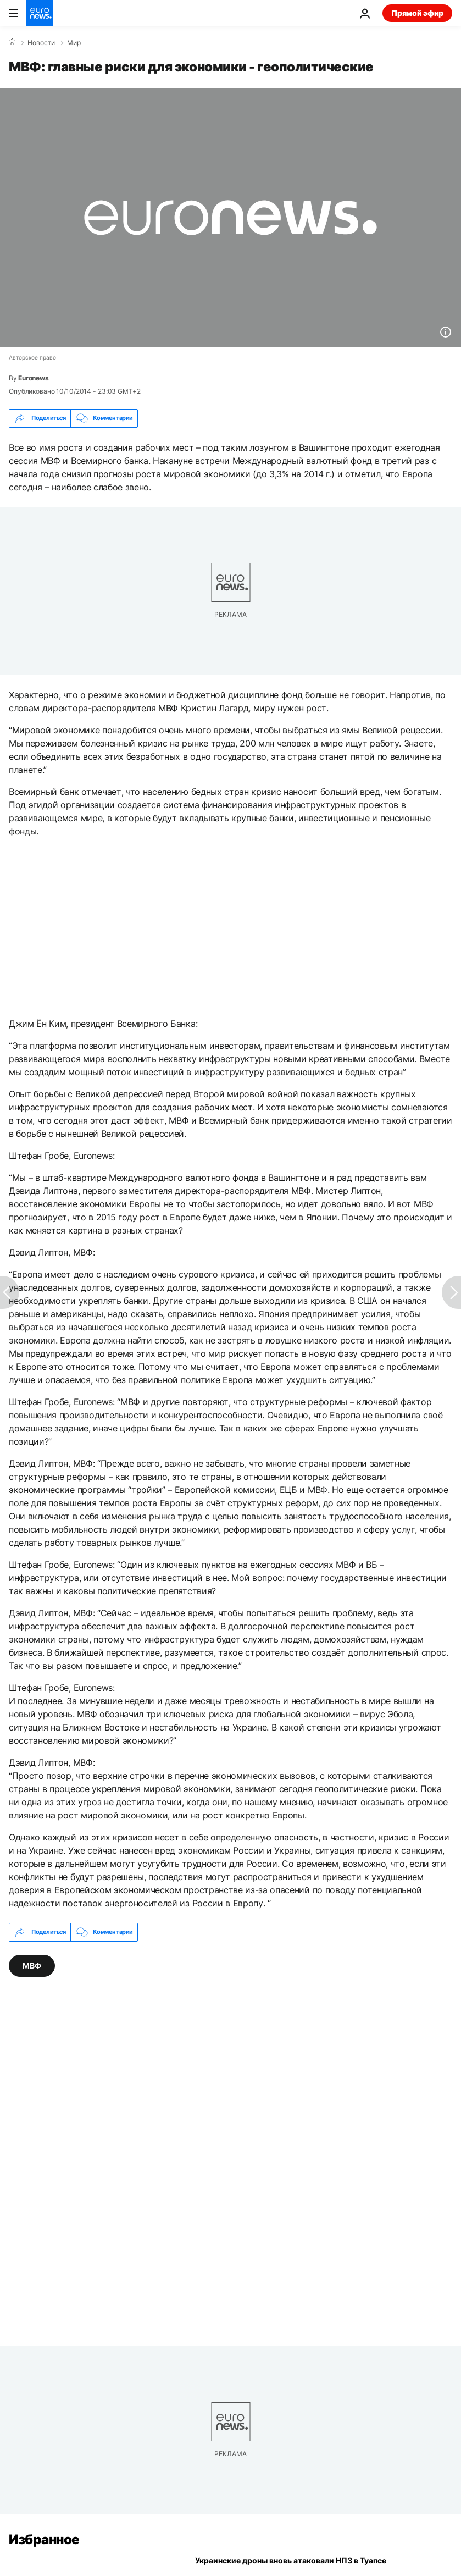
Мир (74, 43)
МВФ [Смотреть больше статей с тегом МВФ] (32, 1965)
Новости (41, 43)
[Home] (12, 42)
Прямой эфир (417, 13)
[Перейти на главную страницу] (39, 13)
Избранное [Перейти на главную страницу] (44, 2539)
